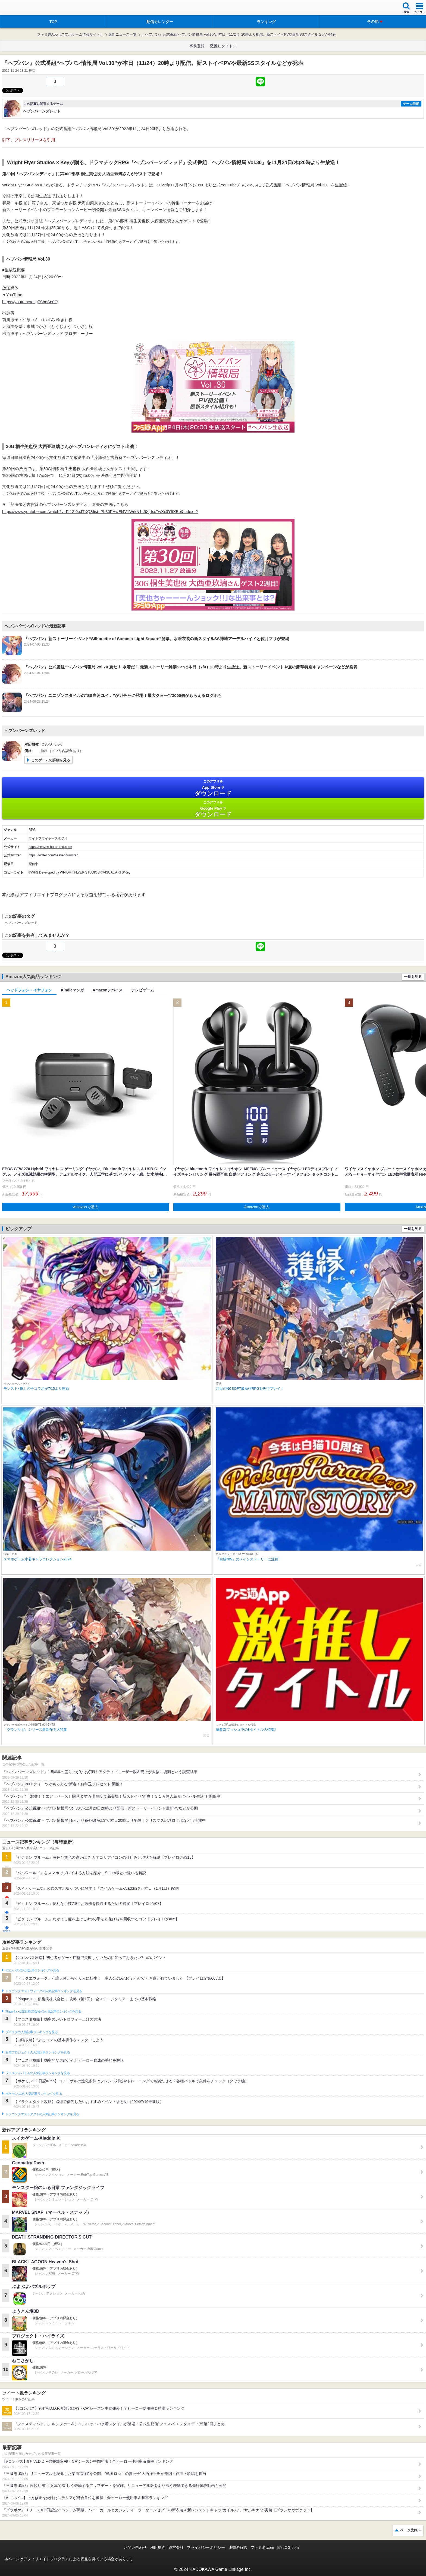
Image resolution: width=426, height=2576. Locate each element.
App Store (213, 788)
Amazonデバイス (108, 990)
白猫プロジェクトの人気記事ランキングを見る (37, 2052)
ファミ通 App (20, 8)
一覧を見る (413, 977)
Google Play (213, 809)
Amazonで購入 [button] (85, 1207)
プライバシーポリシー (206, 2547)
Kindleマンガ (72, 990)
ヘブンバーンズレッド (21, 923)
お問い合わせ (135, 2547)
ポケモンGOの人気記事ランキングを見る (33, 2093)
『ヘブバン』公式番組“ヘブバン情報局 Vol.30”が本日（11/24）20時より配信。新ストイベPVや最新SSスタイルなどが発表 (239, 34)
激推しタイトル (223, 46)
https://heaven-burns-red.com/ (50, 847)
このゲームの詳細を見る (50, 760)
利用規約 (157, 2547)
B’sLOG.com (288, 2547)
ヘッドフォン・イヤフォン (29, 990)
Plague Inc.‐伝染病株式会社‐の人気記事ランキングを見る (43, 2011)
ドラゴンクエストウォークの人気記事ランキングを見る (43, 1991)
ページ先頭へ (410, 2530)
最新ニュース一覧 (122, 34)
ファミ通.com (262, 2547)
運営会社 (176, 2547)
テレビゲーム (142, 990)
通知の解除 (237, 2547)
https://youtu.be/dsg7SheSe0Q (30, 301)
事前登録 (197, 46)
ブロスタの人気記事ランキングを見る (31, 2032)
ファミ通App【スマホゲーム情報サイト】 (70, 34)
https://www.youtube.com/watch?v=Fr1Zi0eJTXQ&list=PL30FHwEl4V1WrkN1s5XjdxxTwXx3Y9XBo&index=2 (100, 511)
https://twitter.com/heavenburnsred (53, 855)
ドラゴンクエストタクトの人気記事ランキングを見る (42, 2114)
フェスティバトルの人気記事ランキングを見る (37, 2073)
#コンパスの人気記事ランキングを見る (32, 1970)
